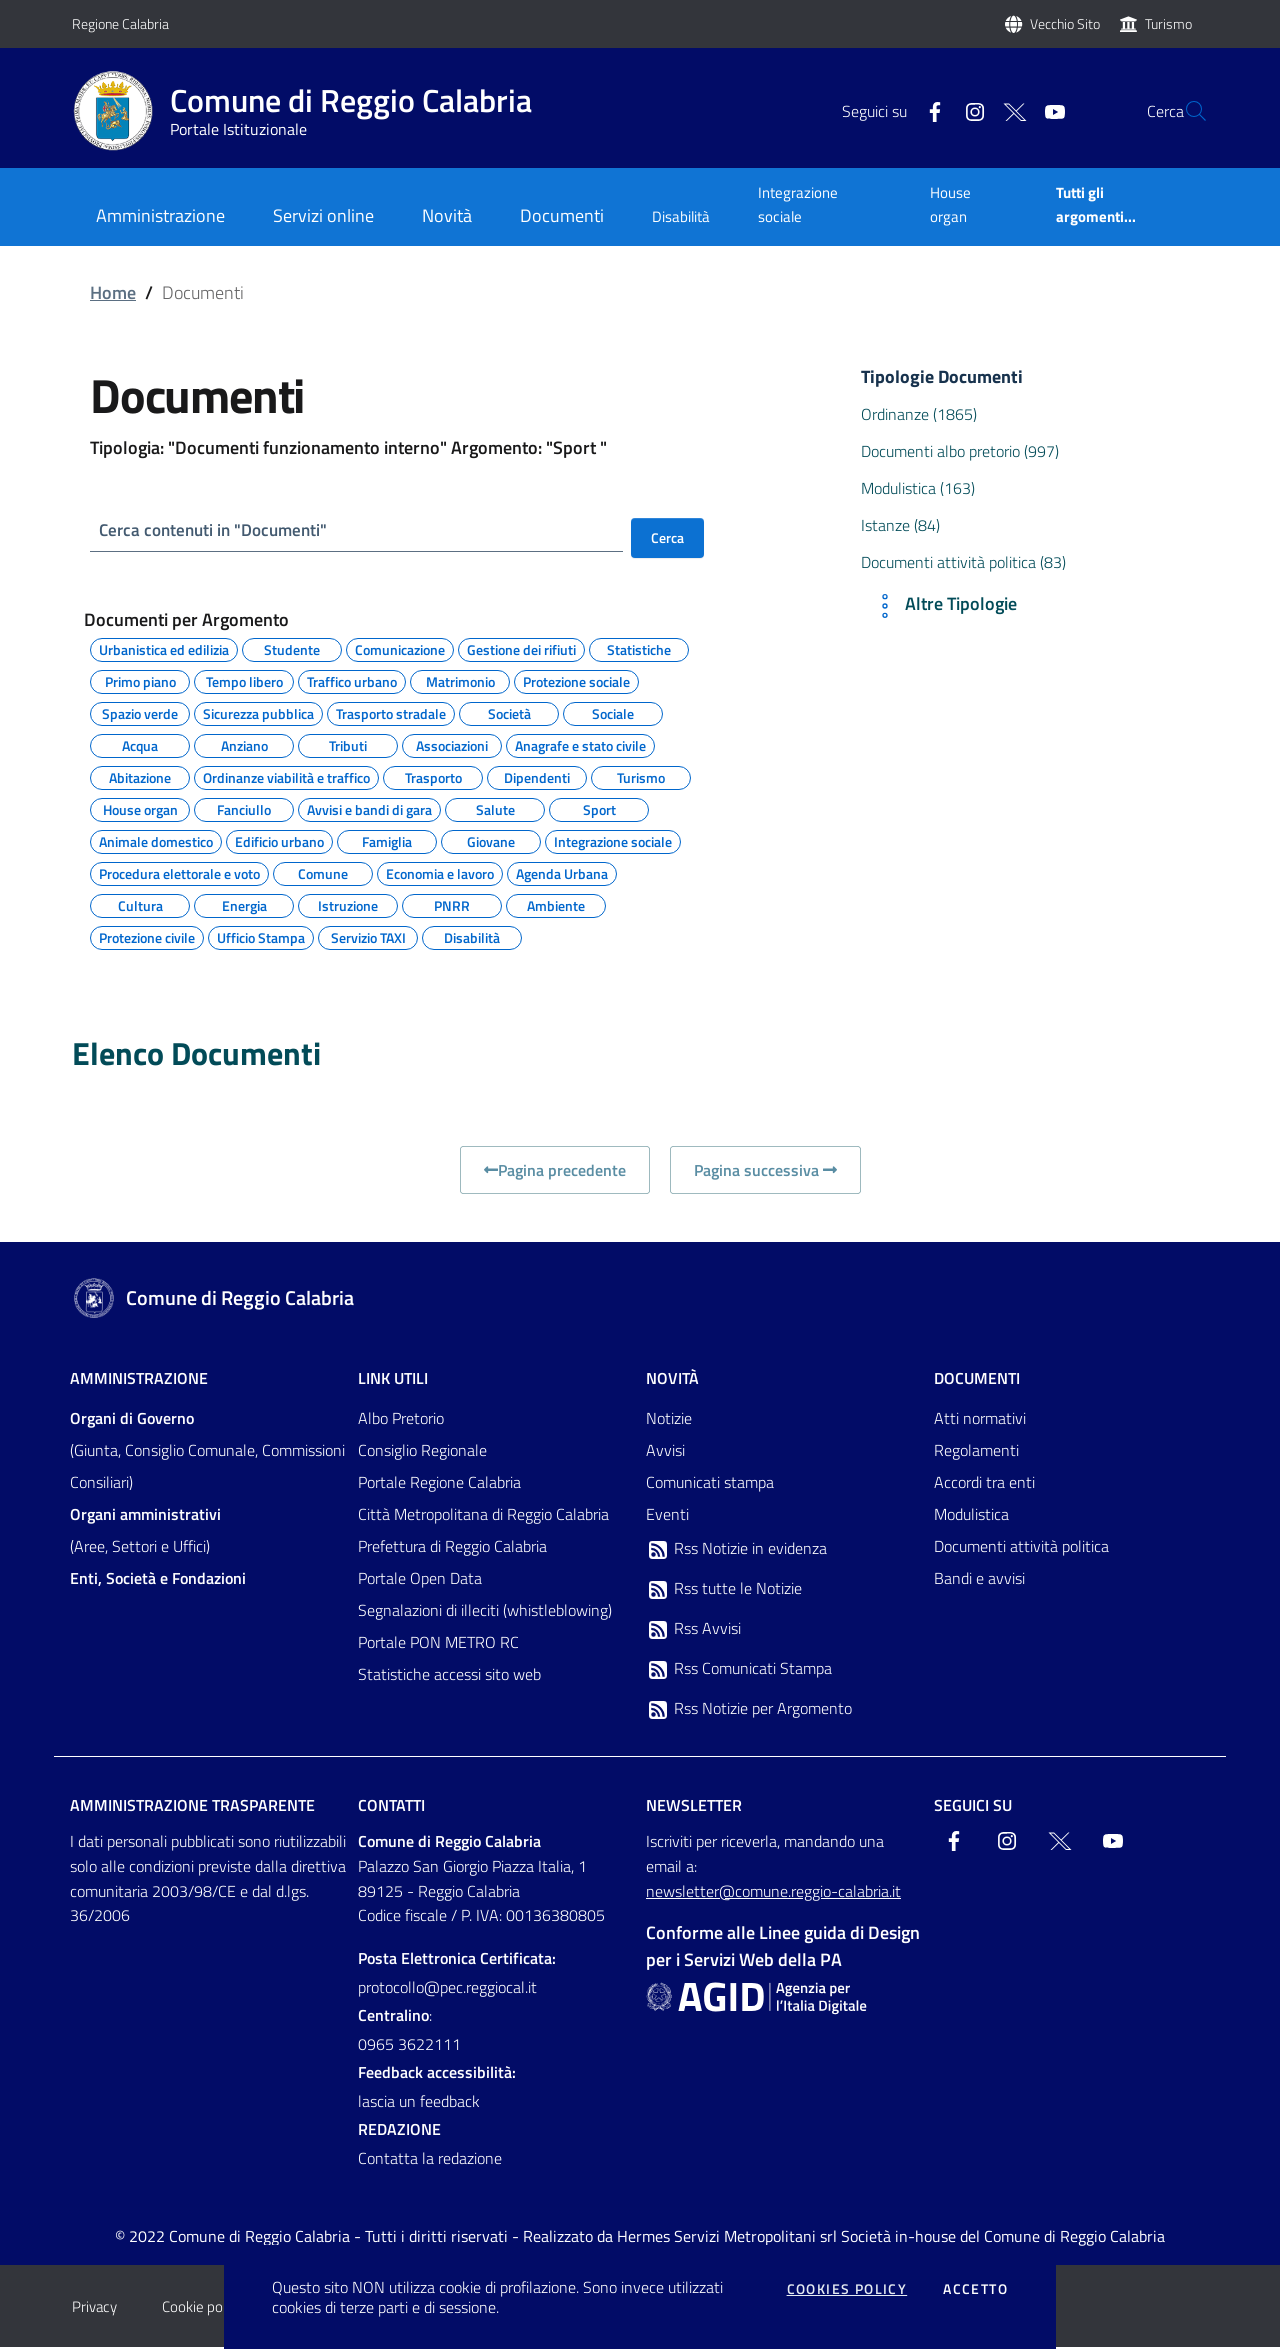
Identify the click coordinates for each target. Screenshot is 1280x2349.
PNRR (452, 905)
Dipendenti (537, 777)
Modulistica (971, 1516)
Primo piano (140, 681)
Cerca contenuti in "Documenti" (219, 530)
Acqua (140, 745)
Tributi (348, 745)
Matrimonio (460, 681)
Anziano (244, 745)
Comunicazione (400, 649)
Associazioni (452, 745)
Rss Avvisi (693, 1631)
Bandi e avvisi (979, 1580)
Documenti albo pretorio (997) (960, 451)
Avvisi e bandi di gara (369, 809)
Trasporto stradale (391, 713)
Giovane (491, 841)
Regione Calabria (120, 23)
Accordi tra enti (984, 1484)
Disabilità (681, 216)
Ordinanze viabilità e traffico (286, 777)
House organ (950, 204)
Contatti (391, 1807)
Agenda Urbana (562, 873)
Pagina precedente (555, 1172)
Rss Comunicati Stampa (739, 1671)
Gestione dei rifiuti (521, 649)
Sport (599, 809)
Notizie (669, 1420)
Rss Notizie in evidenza (736, 1551)
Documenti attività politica (1021, 1548)
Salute (495, 809)
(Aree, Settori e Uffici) (145, 1532)
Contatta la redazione (430, 2160)
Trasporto (433, 777)
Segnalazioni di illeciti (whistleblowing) (485, 1612)
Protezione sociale (576, 681)
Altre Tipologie (943, 606)
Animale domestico (156, 841)
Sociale (613, 713)
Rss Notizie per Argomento (749, 1711)
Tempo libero (244, 681)
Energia (244, 905)
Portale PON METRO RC (438, 1644)
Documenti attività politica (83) (963, 562)
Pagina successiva (765, 1172)
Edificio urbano (279, 841)
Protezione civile (147, 937)
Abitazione (140, 777)
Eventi (667, 1516)
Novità (672, 1380)
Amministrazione (139, 1380)
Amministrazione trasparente (192, 1807)
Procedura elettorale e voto (179, 873)
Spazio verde (140, 713)
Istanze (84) (900, 525)
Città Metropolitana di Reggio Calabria (483, 1516)
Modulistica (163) (918, 488)
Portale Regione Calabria (439, 1484)
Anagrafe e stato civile (580, 745)
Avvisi (665, 1452)
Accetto (975, 2289)
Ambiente (556, 905)
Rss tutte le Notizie (724, 1591)
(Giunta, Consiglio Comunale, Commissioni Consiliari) (207, 1452)
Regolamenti (976, 1452)
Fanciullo (244, 809)
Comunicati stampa (710, 1484)
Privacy (94, 2308)
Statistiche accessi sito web (449, 1676)
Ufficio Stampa (261, 937)
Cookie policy (202, 2308)
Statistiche (639, 649)
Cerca (667, 537)
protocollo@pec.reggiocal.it (447, 1989)
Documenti (977, 1380)
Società (509, 713)
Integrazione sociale (798, 204)
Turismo (1168, 23)
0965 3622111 (409, 2046)
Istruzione (348, 905)
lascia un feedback (419, 2103)
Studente (292, 649)
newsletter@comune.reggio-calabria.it (773, 1893)
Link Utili (393, 1380)
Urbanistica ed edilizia (164, 649)
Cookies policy (847, 2289)
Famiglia (387, 841)
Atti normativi (980, 1420)
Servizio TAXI (368, 937)
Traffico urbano (352, 681)
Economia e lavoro (440, 873)
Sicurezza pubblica (258, 713)
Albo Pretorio (401, 1420)
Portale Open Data (420, 1580)
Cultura (140, 905)
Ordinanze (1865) (919, 414)
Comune (323, 873)
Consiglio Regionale (422, 1452)
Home (113, 292)
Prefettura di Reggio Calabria (452, 1548)
